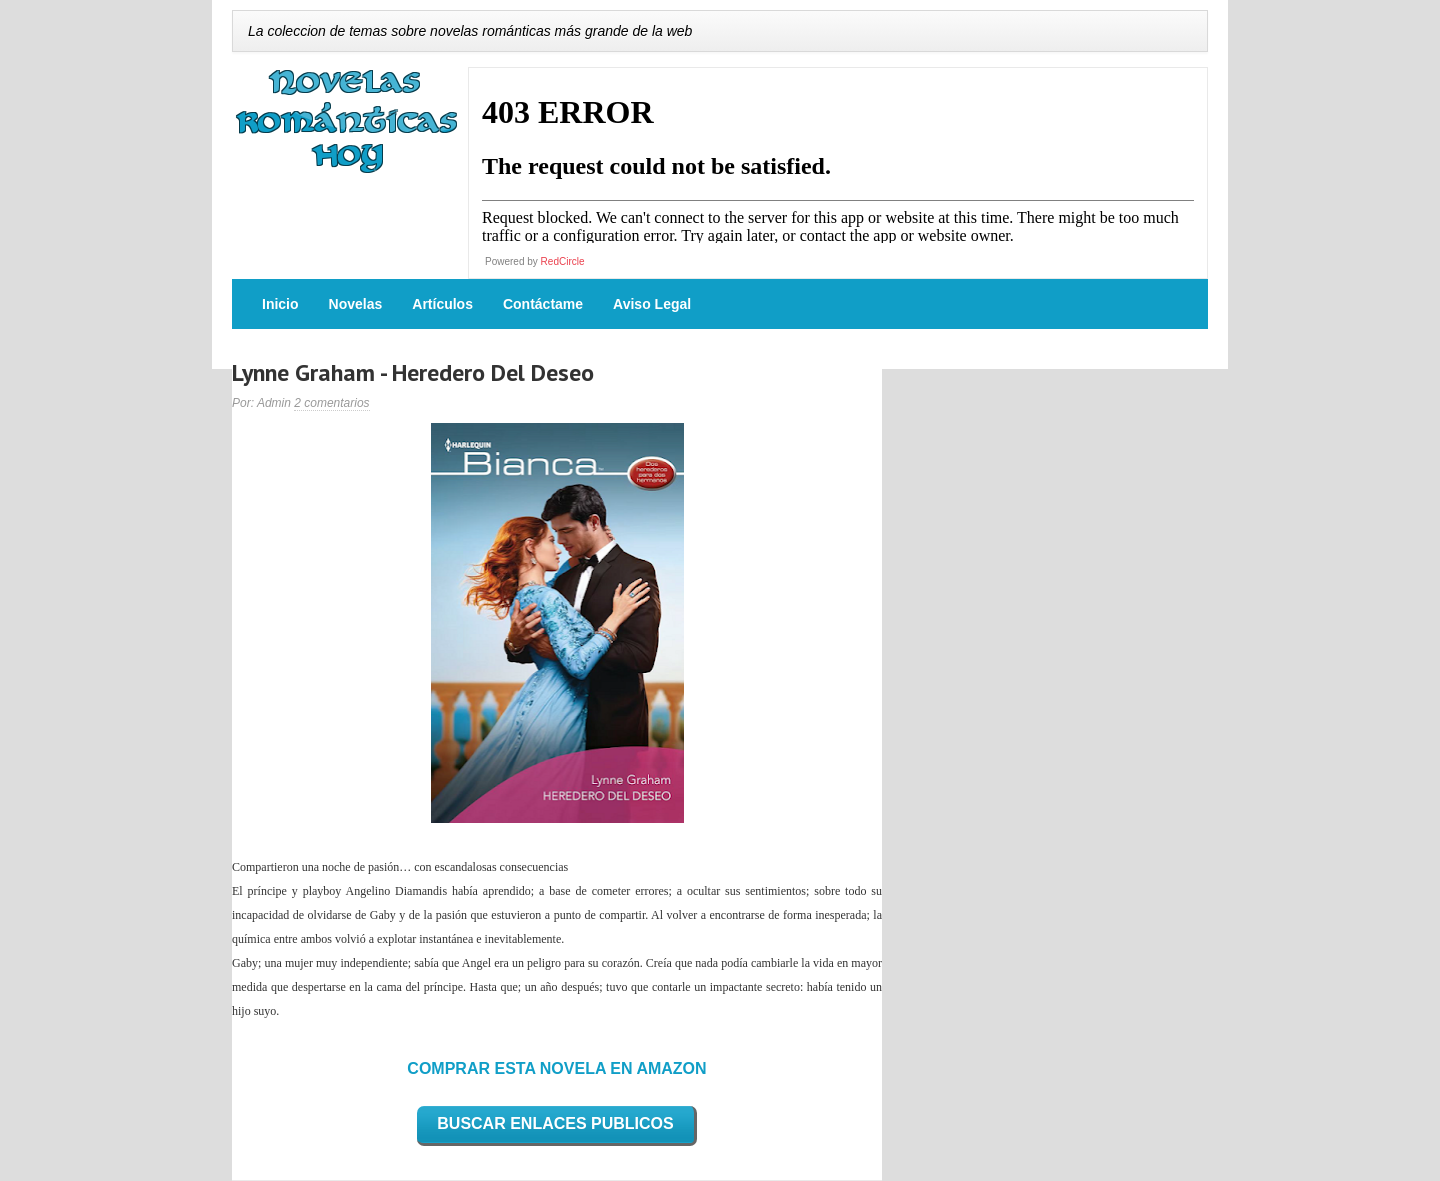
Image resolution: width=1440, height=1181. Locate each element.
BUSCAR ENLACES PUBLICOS (555, 1123)
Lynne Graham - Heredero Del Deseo (413, 372)
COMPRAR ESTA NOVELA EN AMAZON (556, 1068)
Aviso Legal (652, 304)
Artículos (442, 304)
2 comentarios (331, 403)
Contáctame (543, 304)
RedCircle (563, 261)
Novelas (356, 304)
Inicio (280, 304)
